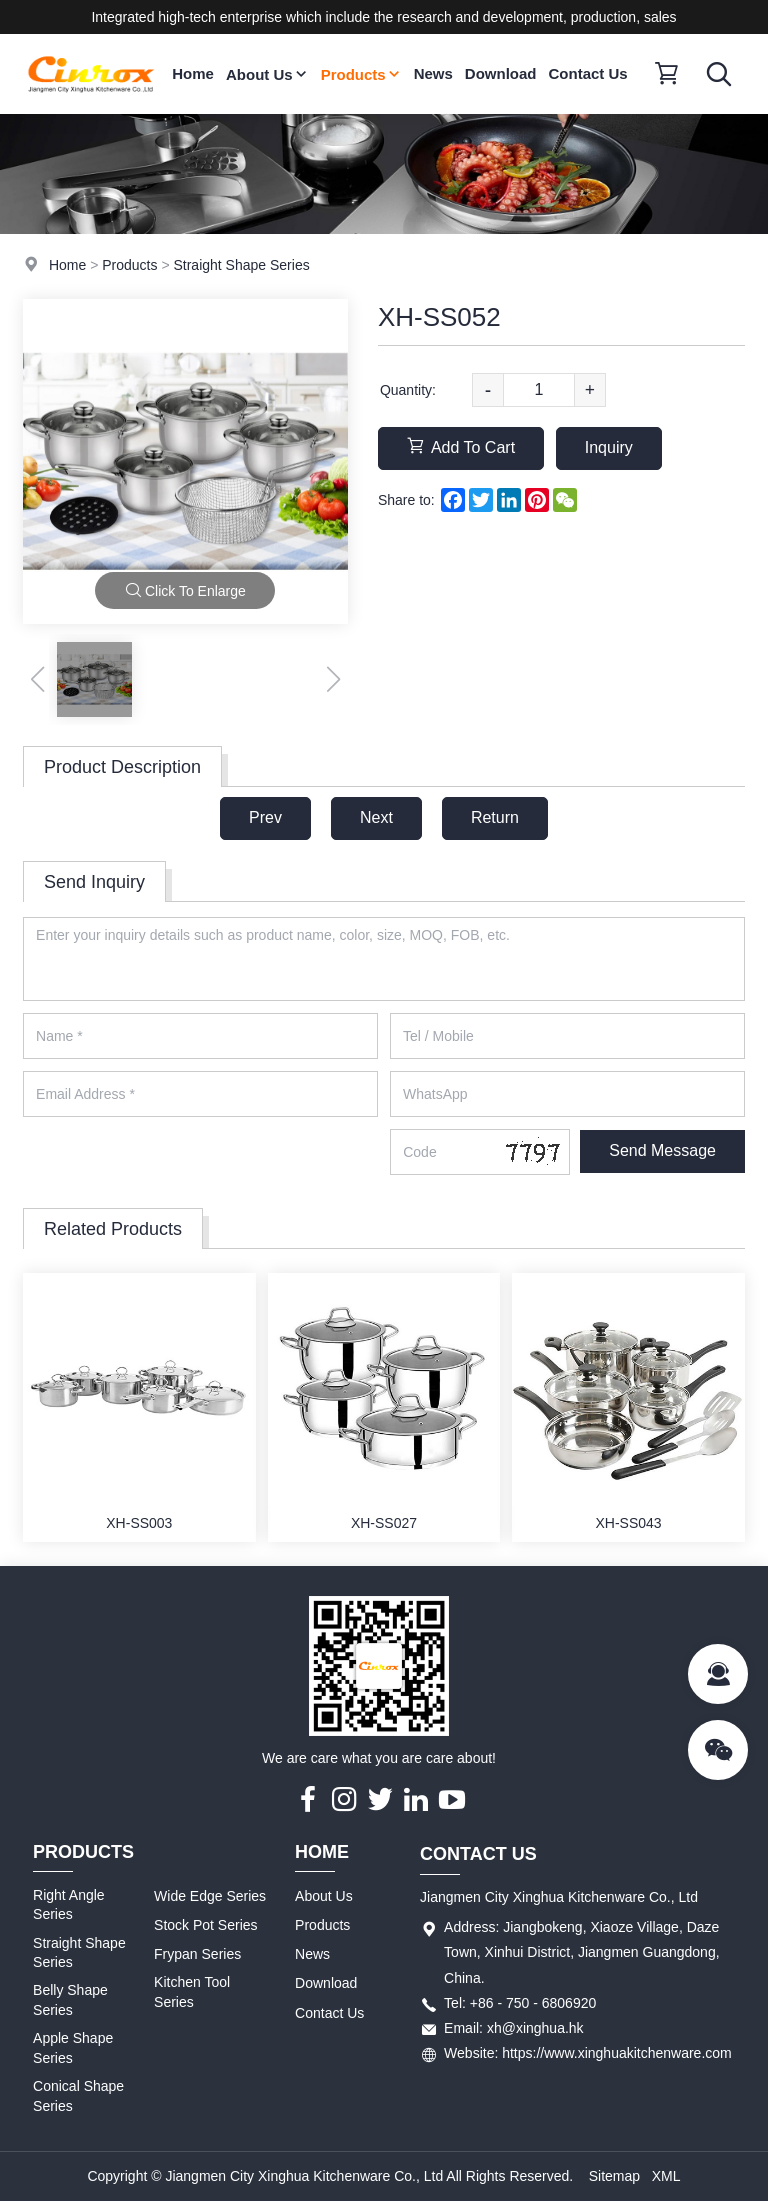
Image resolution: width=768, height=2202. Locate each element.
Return (495, 817)
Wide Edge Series (210, 1896)
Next (376, 817)
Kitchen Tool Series (192, 1993)
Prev (265, 817)
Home (193, 73)
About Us (267, 74)
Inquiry (609, 447)
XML (666, 2176)
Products (361, 74)
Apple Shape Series (73, 2048)
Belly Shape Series (70, 2001)
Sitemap (614, 2176)
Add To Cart (461, 446)
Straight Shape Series (241, 265)
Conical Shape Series (78, 2096)
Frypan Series (197, 1954)
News (433, 73)
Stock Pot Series (206, 1925)
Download (501, 73)
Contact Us (588, 73)
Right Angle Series (69, 1905)
